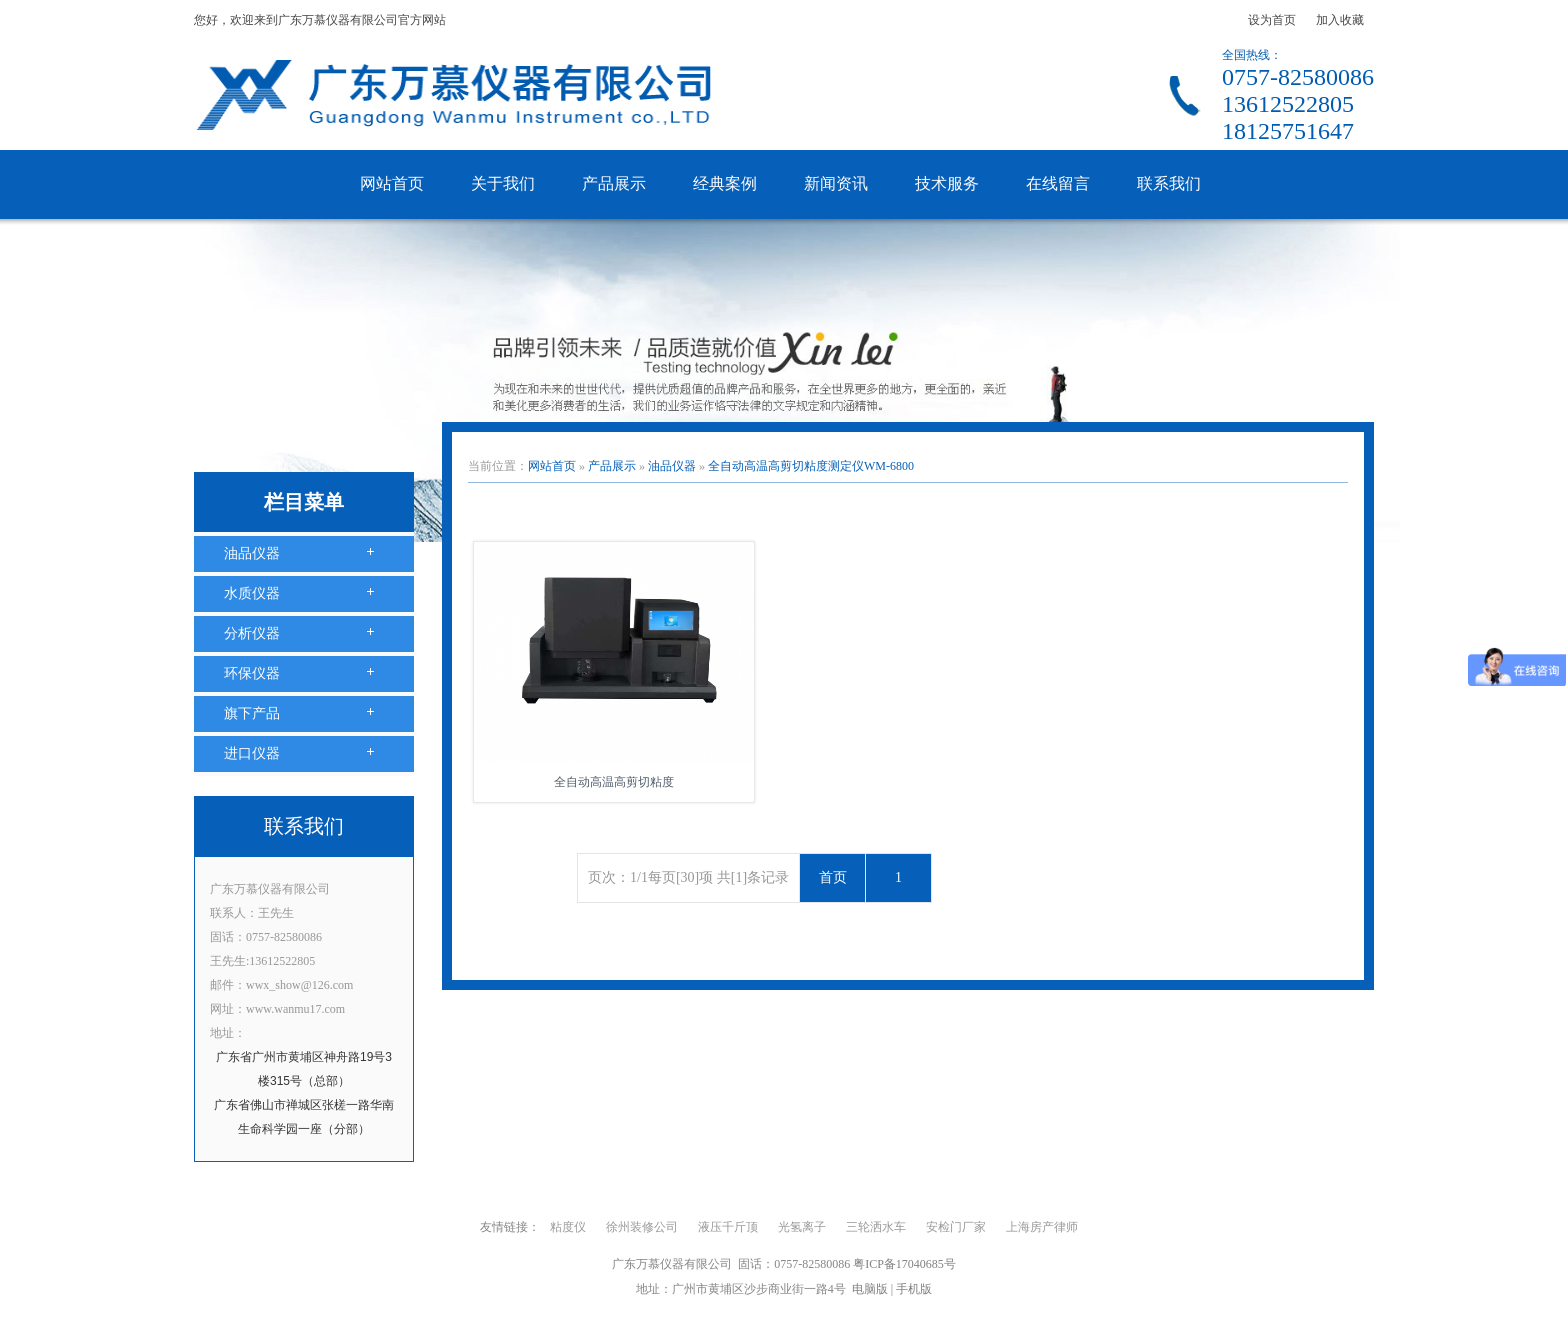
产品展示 (614, 183)
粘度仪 (568, 1227)
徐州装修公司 (642, 1227)
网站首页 (392, 183)
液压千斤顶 (728, 1227)
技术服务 (947, 183)
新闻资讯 (836, 183)
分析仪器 (252, 633)
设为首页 (1272, 20)
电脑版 (870, 1289)
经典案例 (725, 183)
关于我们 (503, 183)
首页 (833, 877)
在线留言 (1058, 183)
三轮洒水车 (876, 1227)
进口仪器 (252, 753)
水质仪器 (252, 593)
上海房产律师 (1042, 1227)
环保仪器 (252, 673)
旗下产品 (252, 713)
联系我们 (1169, 183)
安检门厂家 (956, 1227)
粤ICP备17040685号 (904, 1264)
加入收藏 (1340, 20)
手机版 (914, 1289)
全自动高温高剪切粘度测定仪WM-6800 (811, 466)
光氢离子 (802, 1227)
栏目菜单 (304, 502)
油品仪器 (252, 553)
